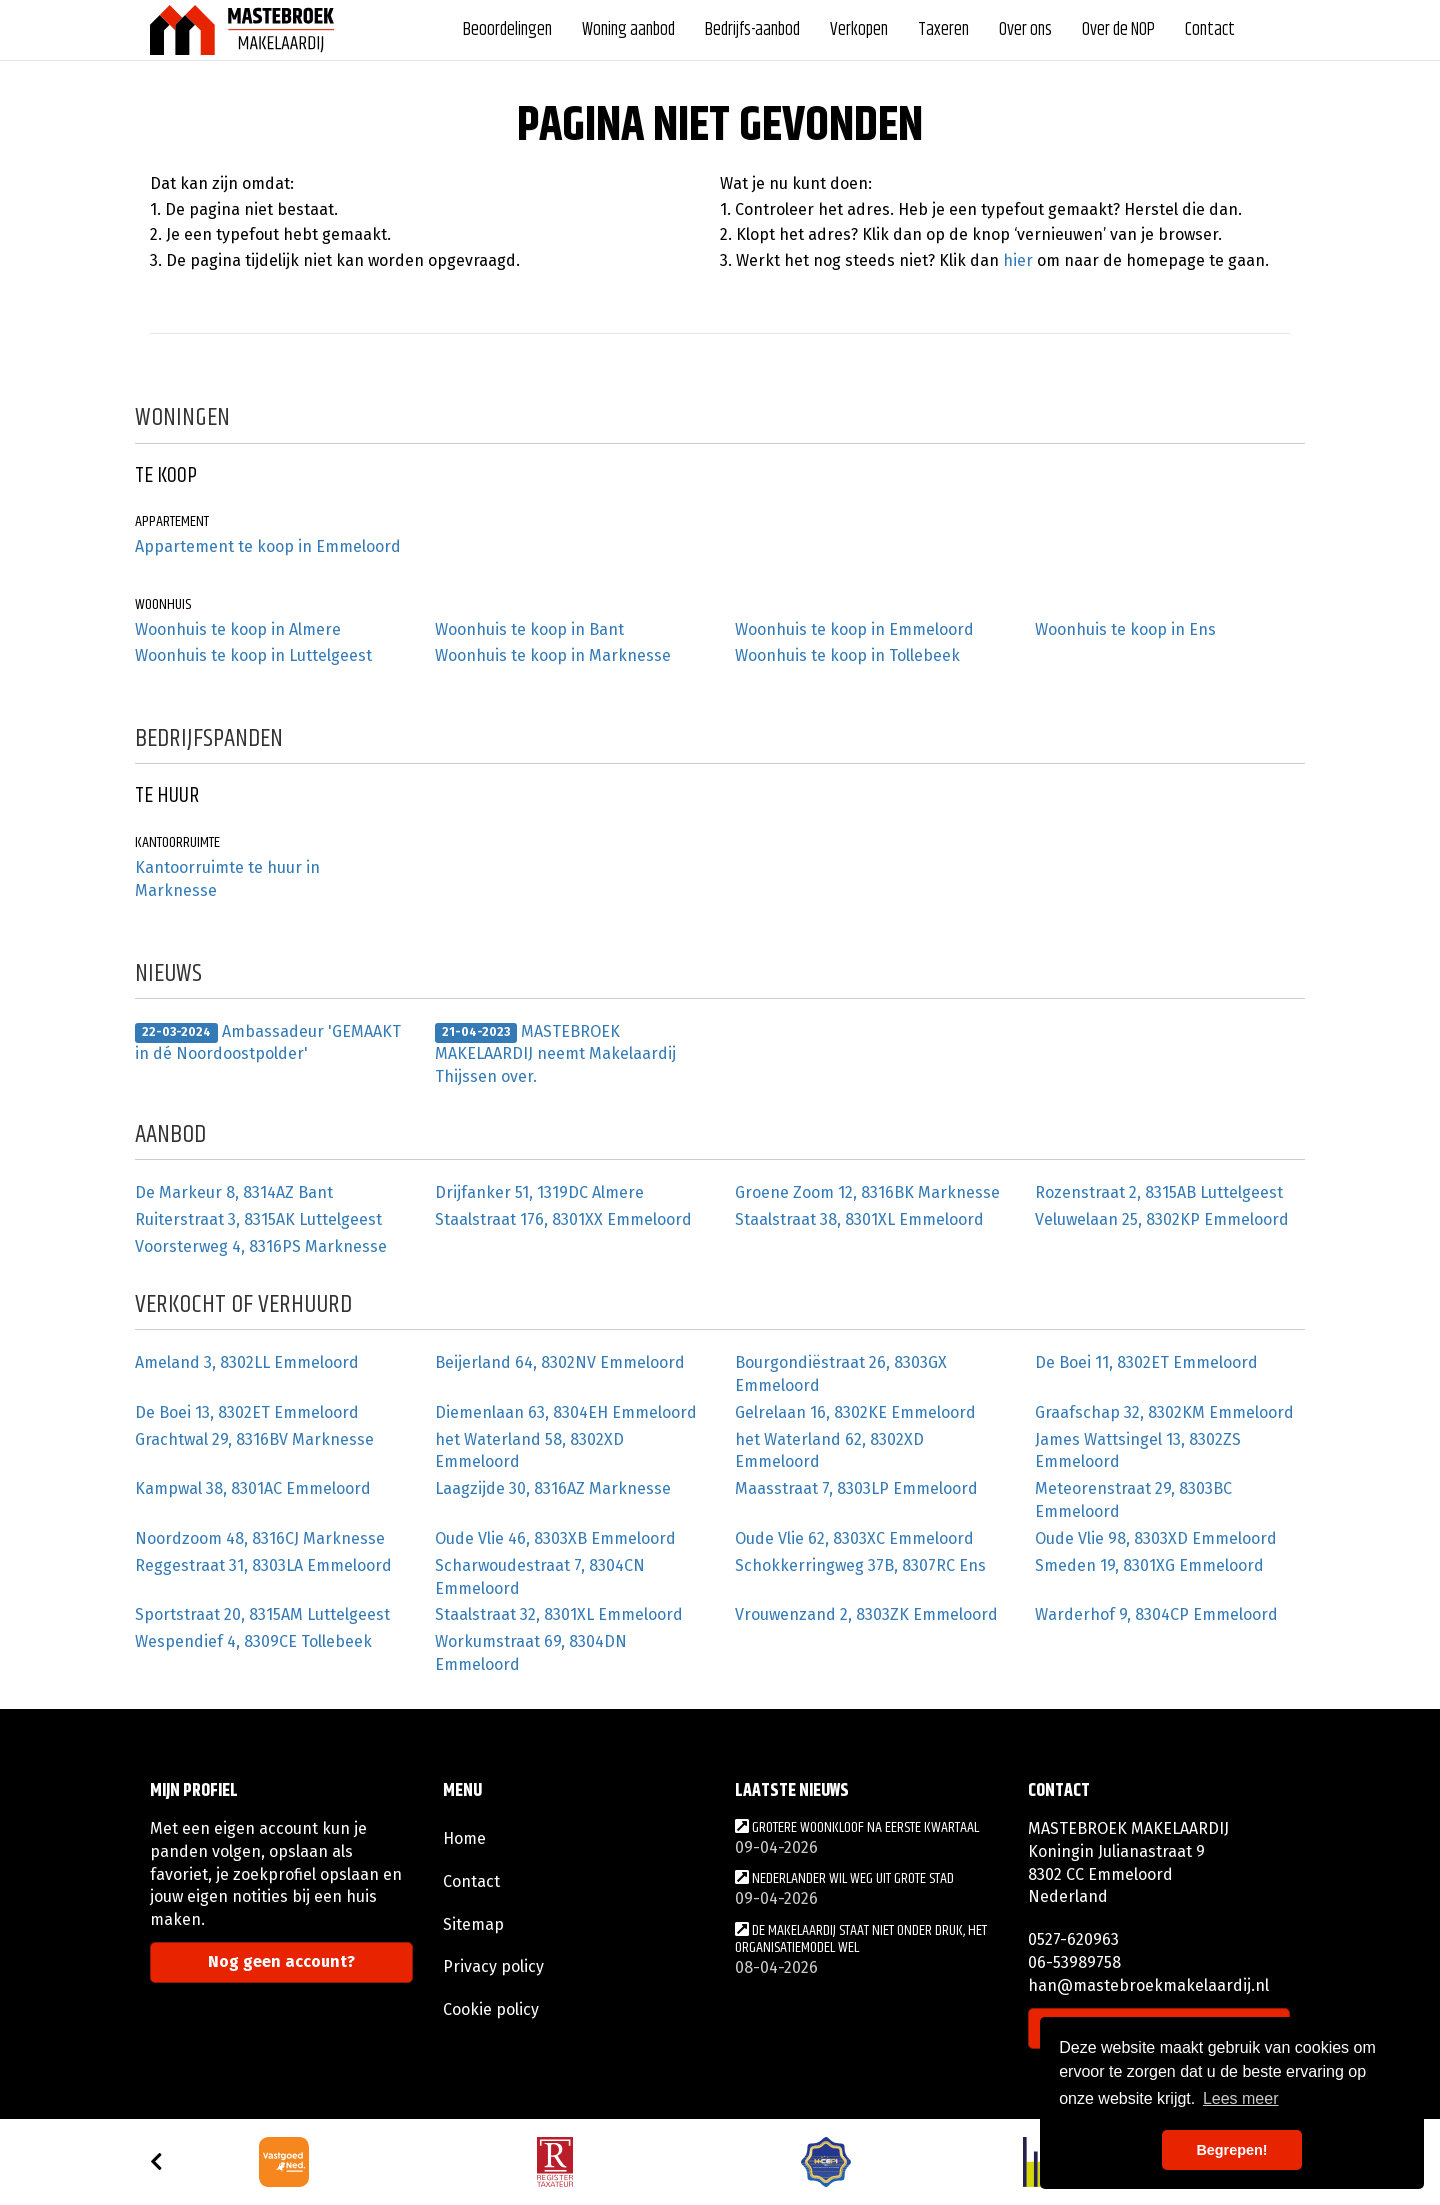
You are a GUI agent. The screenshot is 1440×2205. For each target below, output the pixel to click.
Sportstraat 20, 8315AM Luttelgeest (262, 1614)
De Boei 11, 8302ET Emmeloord (1146, 1362)
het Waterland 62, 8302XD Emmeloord (829, 1451)
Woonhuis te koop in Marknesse (553, 655)
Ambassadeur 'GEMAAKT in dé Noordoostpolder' (268, 1043)
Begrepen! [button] (1231, 2150)
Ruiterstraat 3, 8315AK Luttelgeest (258, 1219)
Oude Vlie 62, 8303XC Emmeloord (854, 1538)
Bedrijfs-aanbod (752, 30)
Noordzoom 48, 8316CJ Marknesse (260, 1538)
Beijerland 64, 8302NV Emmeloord (560, 1362)
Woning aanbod (628, 30)
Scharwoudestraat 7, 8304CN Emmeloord (540, 1577)
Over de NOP (1118, 30)
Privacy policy (493, 1966)
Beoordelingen (507, 30)
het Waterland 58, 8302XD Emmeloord (529, 1451)
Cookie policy (491, 2009)
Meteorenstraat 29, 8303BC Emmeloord (1133, 1500)
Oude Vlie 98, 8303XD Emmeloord (1156, 1538)
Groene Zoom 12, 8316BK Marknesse (867, 1192)
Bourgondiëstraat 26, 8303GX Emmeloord (841, 1374)
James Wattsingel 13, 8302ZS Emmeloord (1138, 1451)
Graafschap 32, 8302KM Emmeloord (1164, 1412)
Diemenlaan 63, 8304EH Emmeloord (566, 1412)
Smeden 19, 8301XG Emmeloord (1149, 1565)
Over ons (1025, 30)
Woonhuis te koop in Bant (529, 629)
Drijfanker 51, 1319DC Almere (539, 1192)
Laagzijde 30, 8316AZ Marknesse (553, 1488)
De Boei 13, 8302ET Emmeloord (247, 1412)
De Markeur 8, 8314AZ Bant (234, 1192)
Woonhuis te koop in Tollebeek (847, 655)
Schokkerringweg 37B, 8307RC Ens (860, 1565)
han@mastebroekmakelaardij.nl (1148, 1985)
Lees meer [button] (1241, 2098)
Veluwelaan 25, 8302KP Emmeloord (1162, 1219)
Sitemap (473, 1924)
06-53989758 (1074, 1962)
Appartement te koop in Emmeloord (268, 546)
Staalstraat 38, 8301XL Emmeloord (859, 1219)
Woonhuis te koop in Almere (238, 629)
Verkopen (859, 30)
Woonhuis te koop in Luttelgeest (253, 655)
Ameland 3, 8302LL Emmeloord (247, 1362)
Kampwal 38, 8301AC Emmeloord (253, 1488)
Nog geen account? (281, 1961)
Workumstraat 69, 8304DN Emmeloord (531, 1653)
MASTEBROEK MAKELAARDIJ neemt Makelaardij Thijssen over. (555, 1054)
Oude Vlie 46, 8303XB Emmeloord (555, 1538)
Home (464, 1838)
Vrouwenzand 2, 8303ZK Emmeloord (866, 1614)
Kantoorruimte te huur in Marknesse (227, 879)
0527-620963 (1073, 1939)
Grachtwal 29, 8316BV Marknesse (254, 1439)
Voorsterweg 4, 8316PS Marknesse (261, 1246)
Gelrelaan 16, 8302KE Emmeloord (855, 1412)
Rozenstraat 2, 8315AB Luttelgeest (1159, 1192)
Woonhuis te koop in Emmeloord (854, 629)
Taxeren (943, 30)
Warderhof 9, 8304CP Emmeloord (1156, 1614)
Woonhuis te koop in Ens (1125, 629)
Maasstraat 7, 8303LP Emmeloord (856, 1488)
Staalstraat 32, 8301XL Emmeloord (559, 1614)
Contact (1210, 30)
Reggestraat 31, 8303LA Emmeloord (263, 1565)
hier (1018, 260)
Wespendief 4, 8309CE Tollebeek (253, 1641)
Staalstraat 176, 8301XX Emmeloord (563, 1219)
